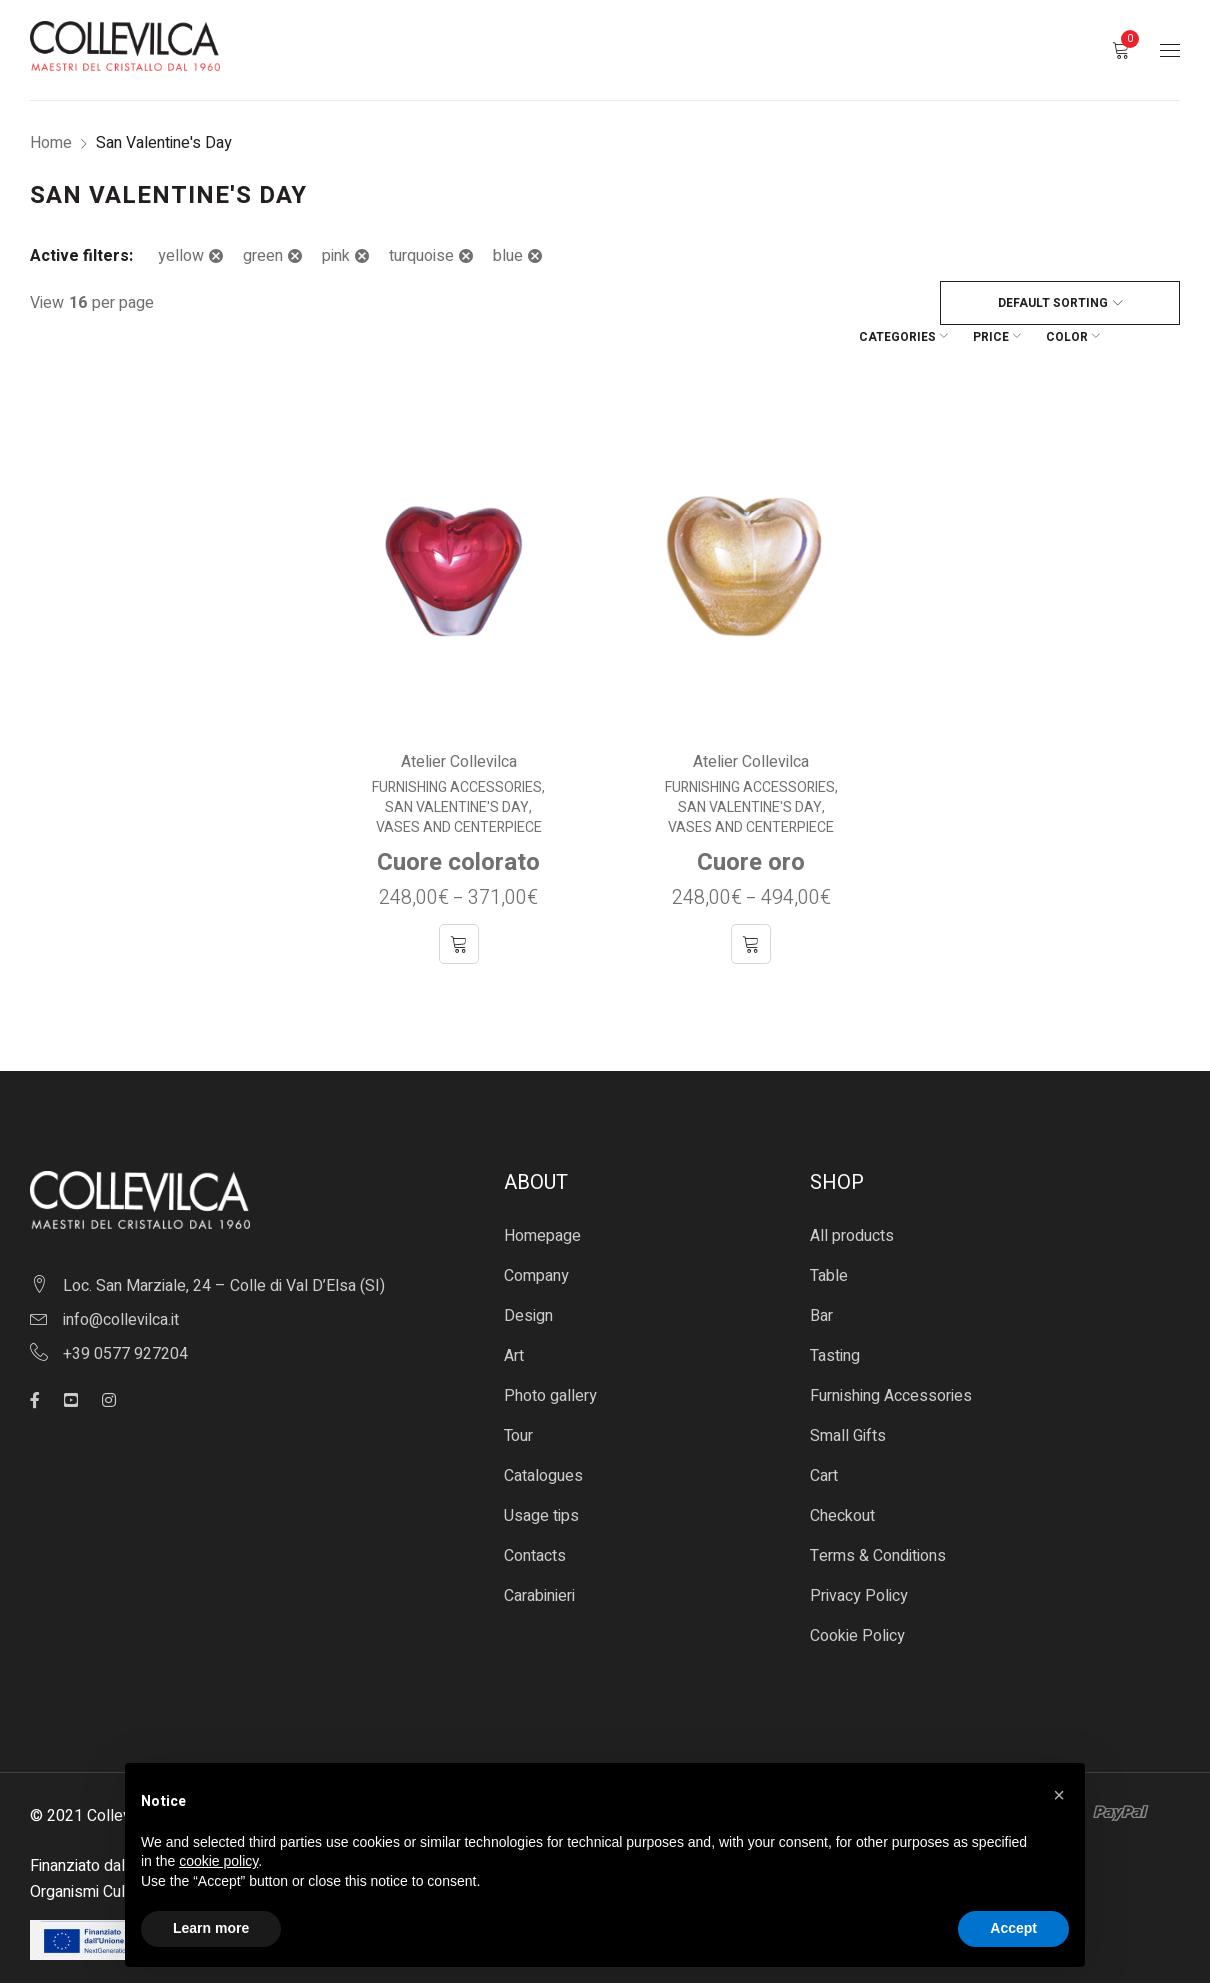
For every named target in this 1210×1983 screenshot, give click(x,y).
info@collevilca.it (121, 1283)
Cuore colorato (458, 825)
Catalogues (543, 1439)
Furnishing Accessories (457, 751)
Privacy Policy (859, 1559)
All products (852, 1199)
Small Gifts (848, 1399)
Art (514, 1319)
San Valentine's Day (457, 771)
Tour (518, 1399)
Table (829, 1239)
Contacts (535, 1519)
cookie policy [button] (218, 1861)
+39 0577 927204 (125, 1317)
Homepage (542, 1199)
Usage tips (541, 1479)
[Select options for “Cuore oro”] (751, 907)
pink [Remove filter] (336, 256)
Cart (824, 1439)
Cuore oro (751, 825)
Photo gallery (550, 1359)
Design (528, 1279)
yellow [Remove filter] (181, 256)
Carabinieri (539, 1559)
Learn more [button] (211, 1928)
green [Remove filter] (263, 256)
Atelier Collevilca (459, 725)
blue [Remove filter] (508, 256)
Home (51, 143)
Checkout (842, 1479)
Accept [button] (1013, 1928)
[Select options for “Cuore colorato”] (459, 907)
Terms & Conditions (878, 1519)
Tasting (835, 1319)
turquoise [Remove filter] (421, 256)
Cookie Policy (857, 1599)
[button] (1059, 1795)
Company (536, 1239)
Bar (821, 1279)
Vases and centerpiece (459, 791)
